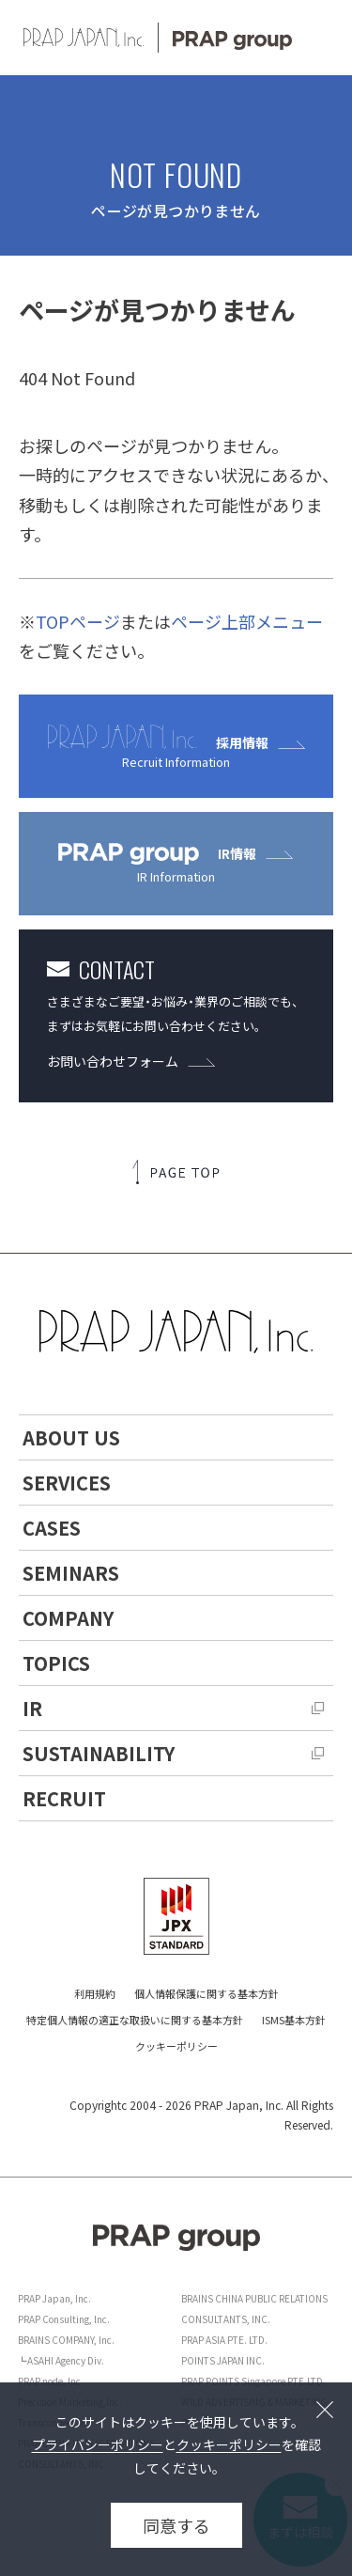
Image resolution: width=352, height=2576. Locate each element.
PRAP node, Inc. (51, 2381)
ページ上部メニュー (247, 621)
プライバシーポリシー (97, 2444)
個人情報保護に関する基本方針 (206, 1993)
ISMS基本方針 (294, 2019)
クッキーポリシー (176, 2045)
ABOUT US (71, 1437)
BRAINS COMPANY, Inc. (66, 2340)
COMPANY (68, 1617)
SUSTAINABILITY (99, 1753)
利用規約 (94, 1993)
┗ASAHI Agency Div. (61, 2360)
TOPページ (78, 621)
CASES (52, 1527)
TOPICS (56, 1663)
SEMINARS (71, 1572)
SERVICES (67, 1482)
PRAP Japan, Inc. (54, 2298)
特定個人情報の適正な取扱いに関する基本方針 (134, 2019)
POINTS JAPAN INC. (223, 2360)
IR (32, 1708)
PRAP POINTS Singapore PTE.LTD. (253, 2381)
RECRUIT (64, 1798)
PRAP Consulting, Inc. (64, 2319)
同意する (176, 2525)
